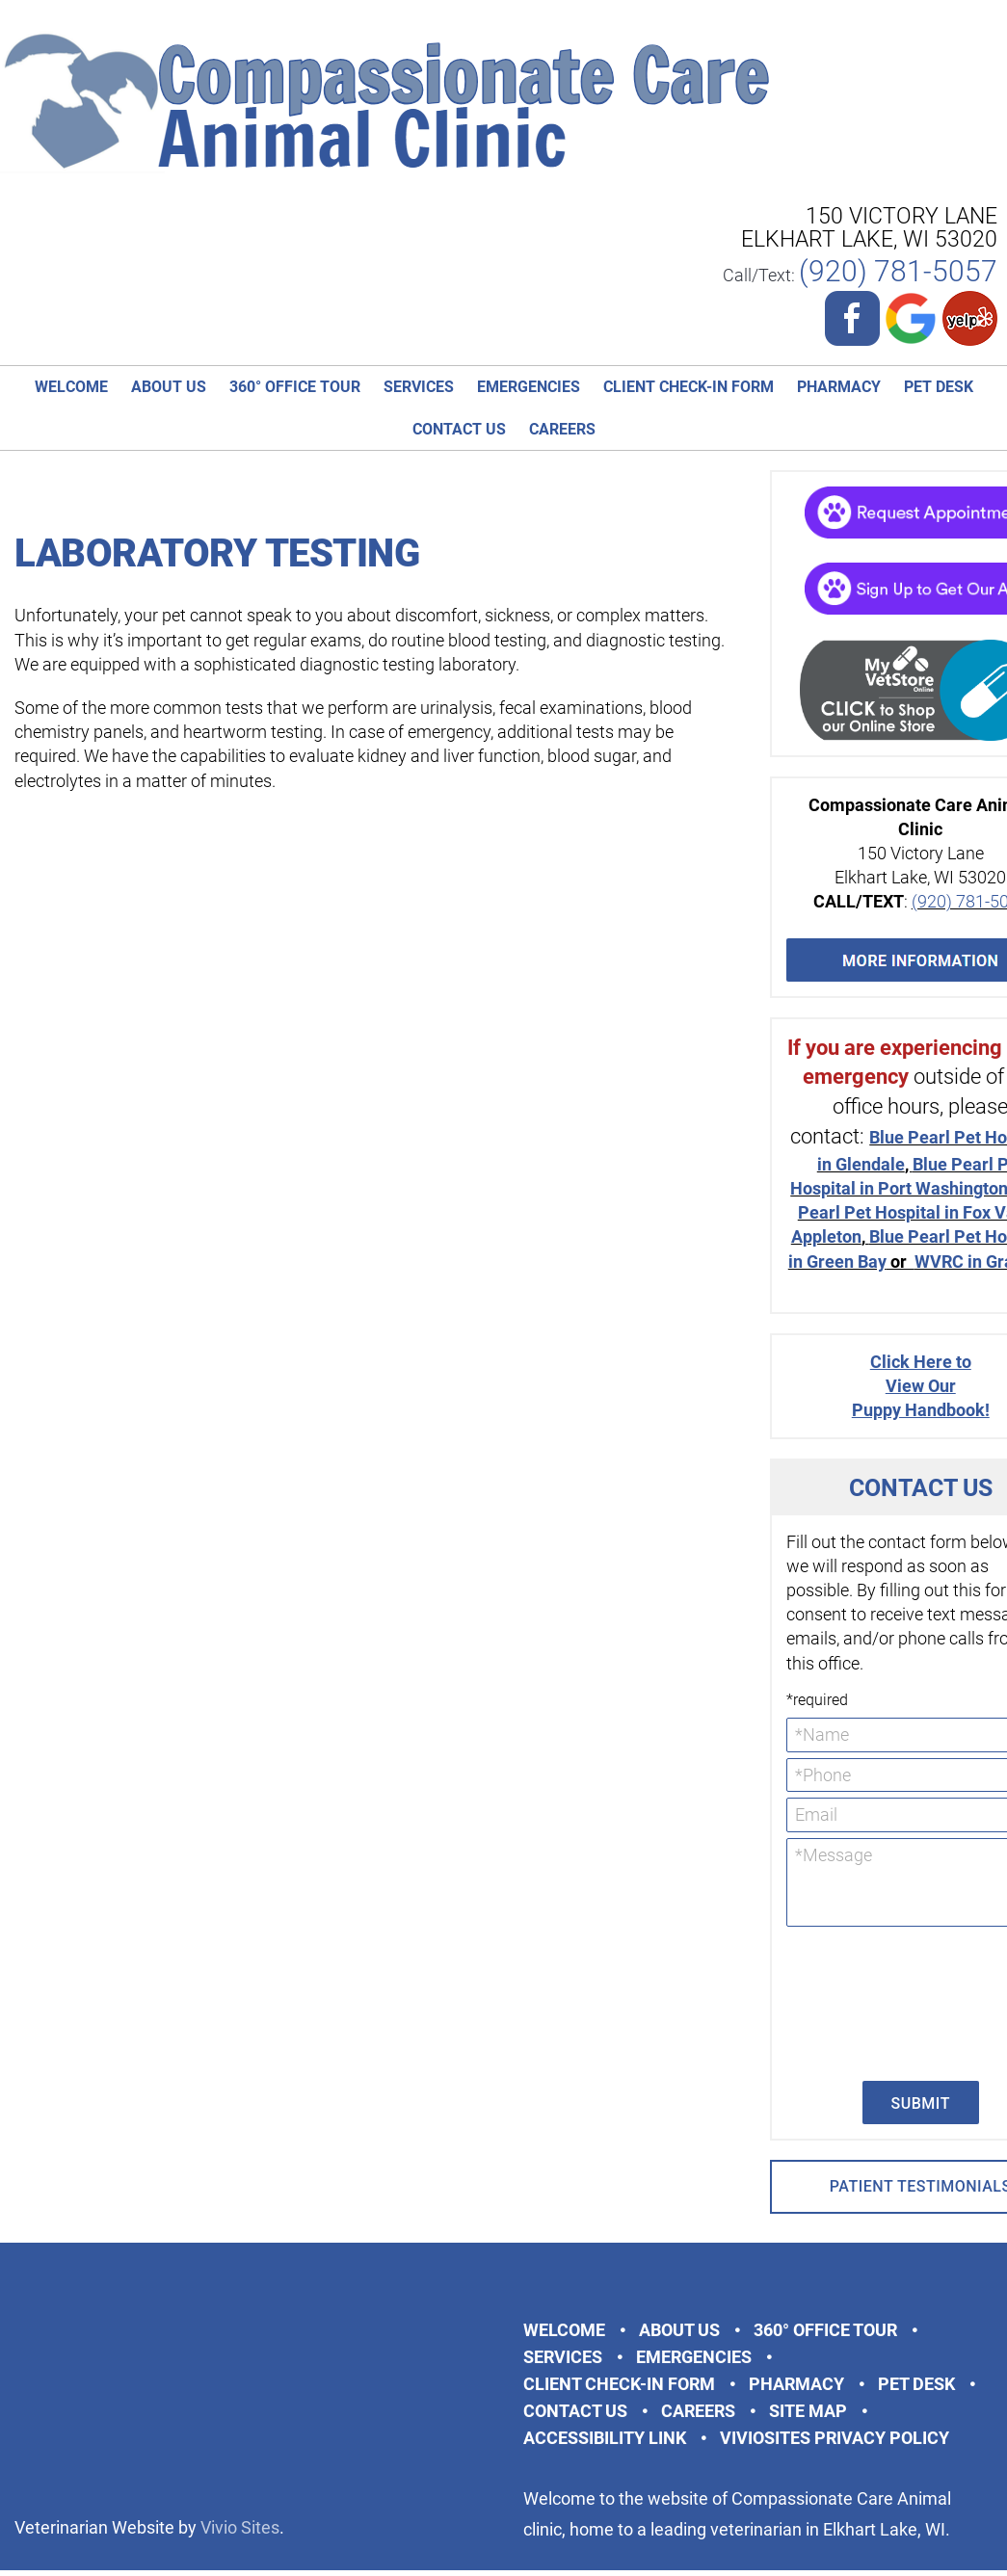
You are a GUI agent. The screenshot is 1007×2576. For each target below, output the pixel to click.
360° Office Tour (294, 387)
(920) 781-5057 (898, 271)
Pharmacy (839, 387)
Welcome (71, 387)
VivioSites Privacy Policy (834, 2438)
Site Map (808, 2411)
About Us (168, 387)
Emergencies (528, 387)
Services (419, 387)
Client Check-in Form (688, 387)
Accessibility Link (604, 2438)
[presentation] (865, 2001)
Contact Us (459, 429)
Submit (920, 2103)
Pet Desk (938, 387)
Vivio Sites (239, 2527)
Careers (562, 429)
